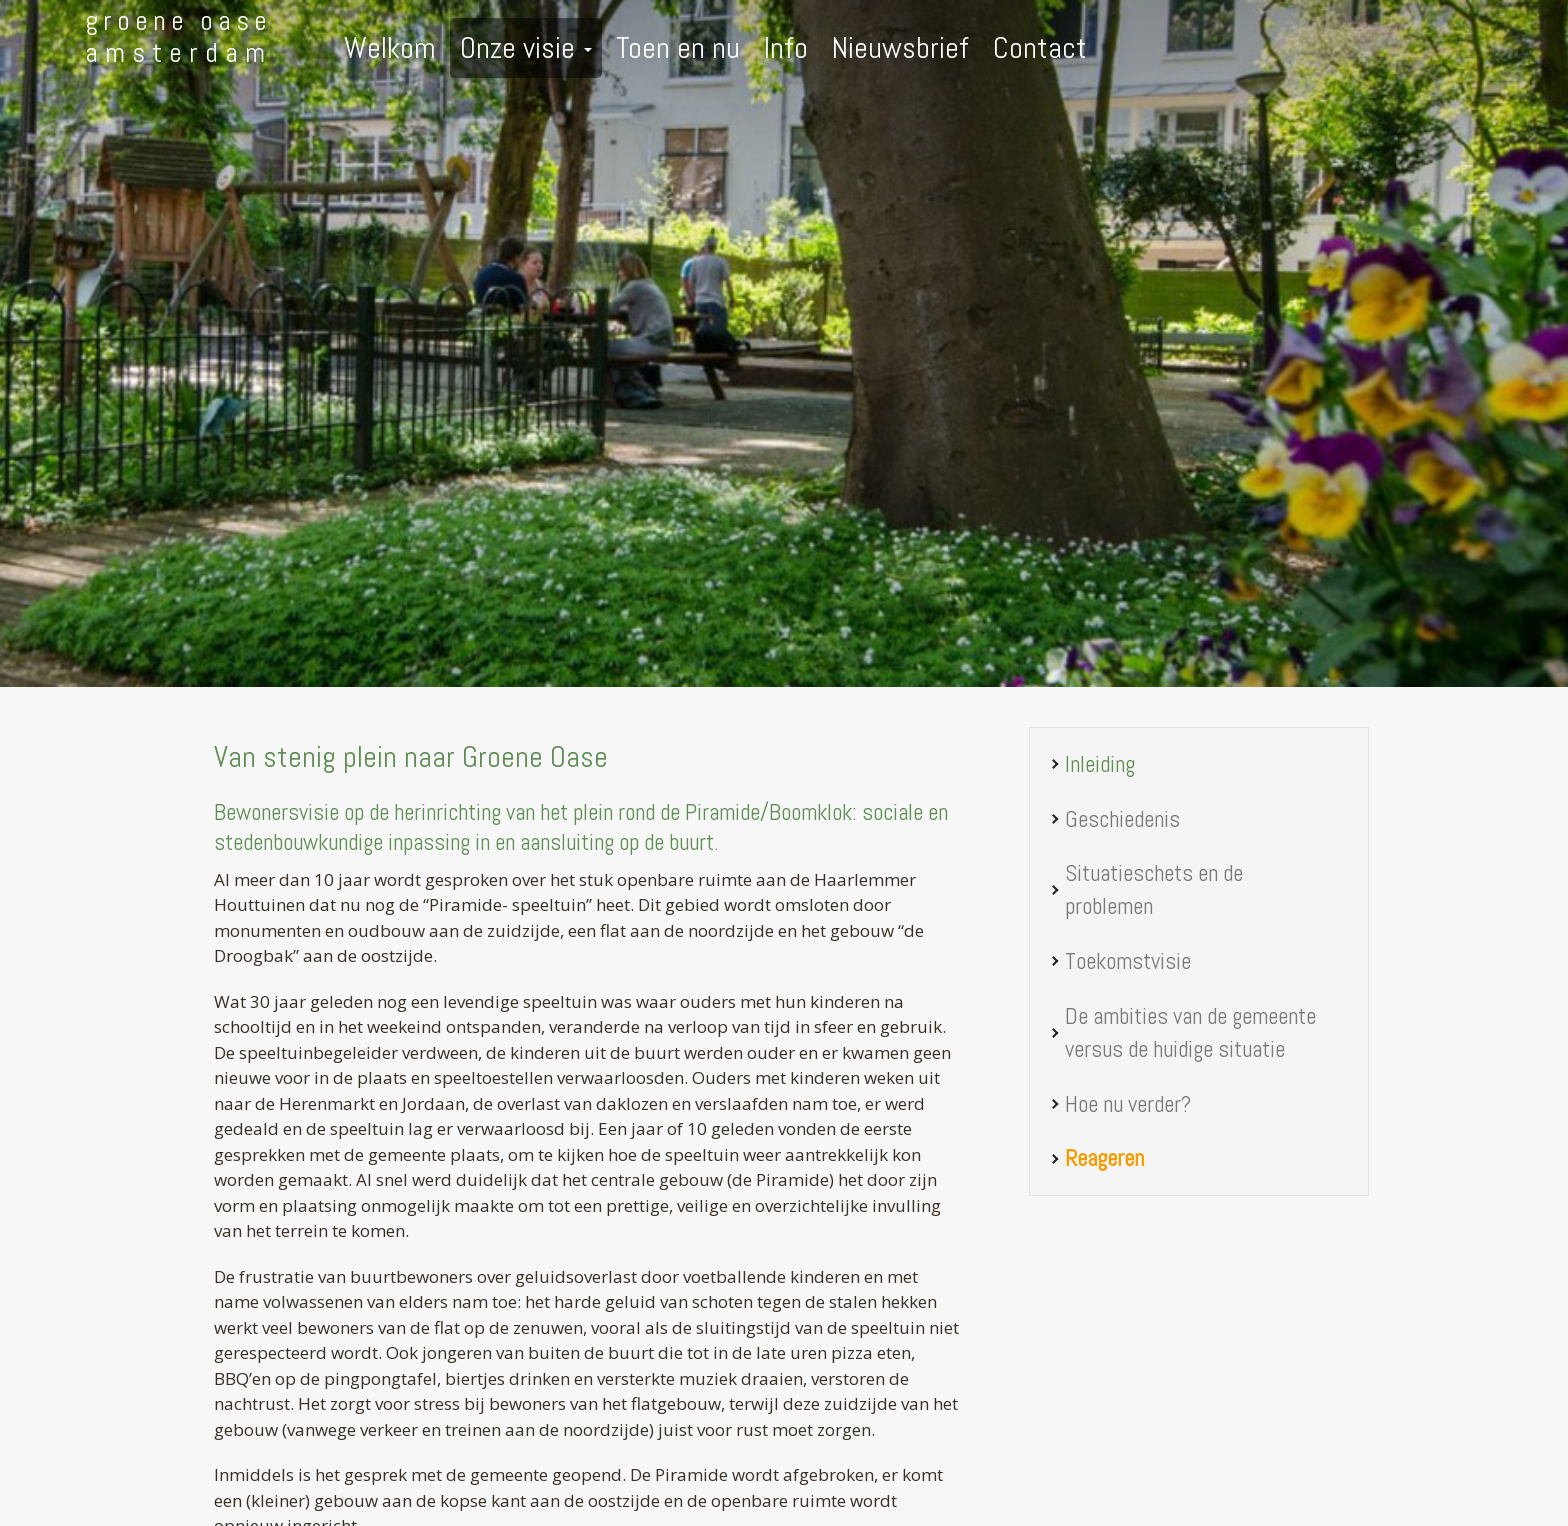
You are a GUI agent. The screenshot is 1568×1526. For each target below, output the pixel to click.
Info (786, 48)
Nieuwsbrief (900, 48)
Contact (1040, 48)
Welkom (390, 48)
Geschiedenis (1122, 819)
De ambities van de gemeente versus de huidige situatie (1190, 1032)
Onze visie (526, 48)
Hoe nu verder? (1128, 1104)
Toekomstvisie (1128, 961)
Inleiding (1100, 764)
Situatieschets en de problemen (1154, 889)
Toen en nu (678, 48)
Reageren (1104, 1158)
